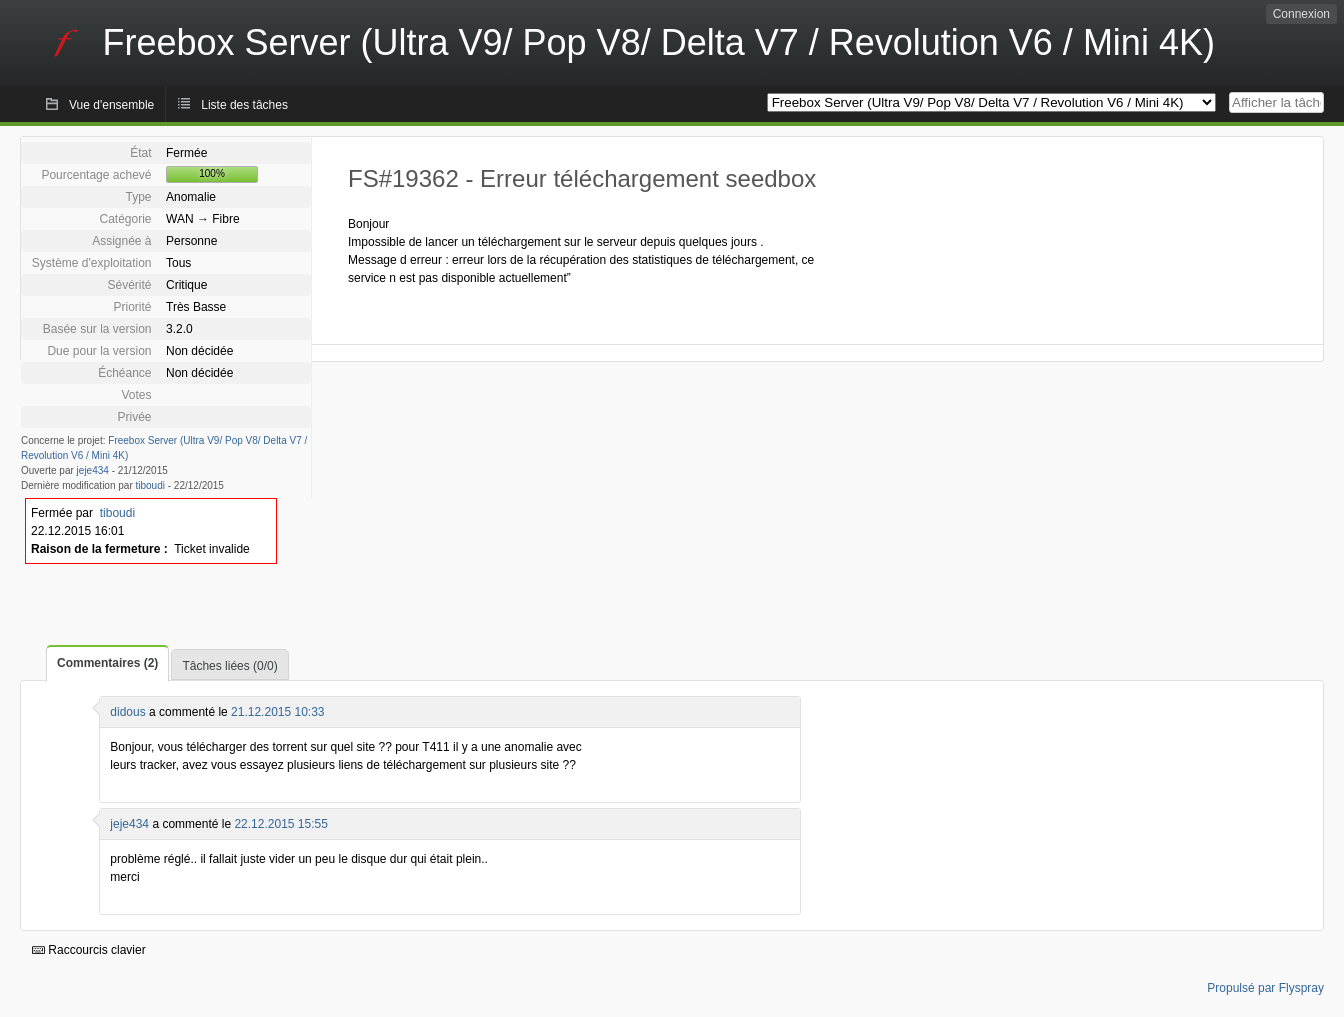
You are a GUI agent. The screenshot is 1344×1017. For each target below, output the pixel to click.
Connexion (1301, 14)
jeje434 (93, 470)
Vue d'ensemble (111, 105)
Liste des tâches (244, 105)
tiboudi (150, 485)
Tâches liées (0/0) (229, 666)
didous (127, 712)
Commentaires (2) (107, 663)
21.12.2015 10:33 (277, 712)
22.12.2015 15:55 (280, 824)
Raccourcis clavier (89, 950)
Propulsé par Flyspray (1265, 988)
